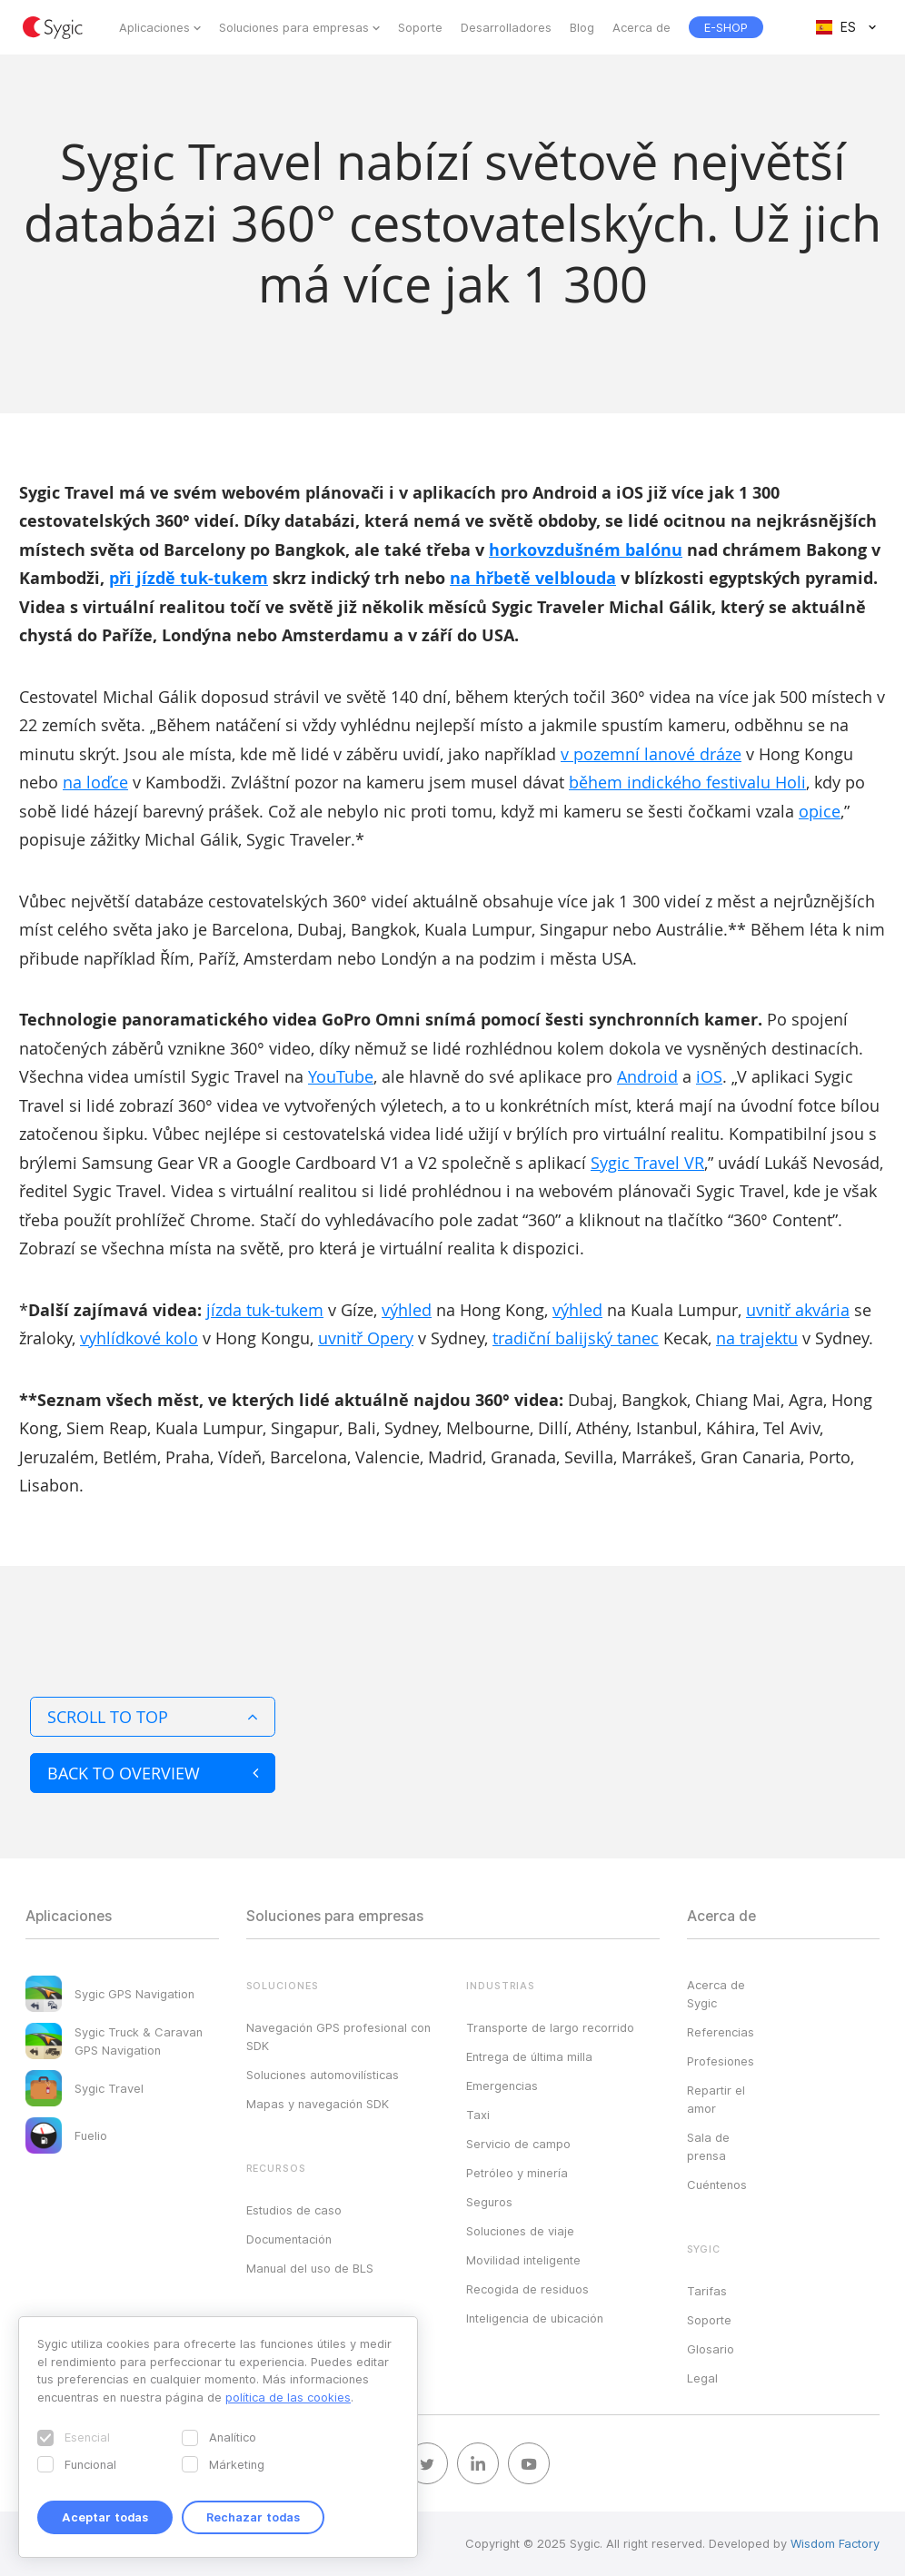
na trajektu (757, 1338)
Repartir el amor (716, 2099)
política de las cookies (288, 2397)
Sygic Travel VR (647, 1163)
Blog (582, 27)
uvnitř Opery (365, 1338)
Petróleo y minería (517, 2172)
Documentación (289, 2239)
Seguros (489, 2202)
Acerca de (641, 27)
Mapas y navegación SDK (317, 2103)
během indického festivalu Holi (687, 782)
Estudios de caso (294, 2210)
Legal (702, 2378)
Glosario (710, 2349)
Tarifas (707, 2291)
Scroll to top (152, 1717)
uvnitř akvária (798, 1310)
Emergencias (502, 2085)
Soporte (420, 27)
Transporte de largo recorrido (550, 2027)
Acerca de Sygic (716, 1993)
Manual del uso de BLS (309, 2268)
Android (647, 1076)
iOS (709, 1076)
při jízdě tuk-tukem (188, 578)
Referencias (720, 2032)
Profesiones (720, 2061)
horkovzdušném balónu (585, 550)
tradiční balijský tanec (575, 1338)
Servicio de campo (518, 2143)
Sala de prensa (708, 2146)
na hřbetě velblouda (533, 578)
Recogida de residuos (527, 2289)
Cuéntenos (717, 2184)
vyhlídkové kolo (139, 1338)
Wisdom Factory (835, 2543)
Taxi (478, 2114)
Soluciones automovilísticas (322, 2074)
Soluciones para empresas (294, 27)
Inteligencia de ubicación (534, 2318)
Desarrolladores (506, 27)
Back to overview (152, 1773)
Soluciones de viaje (520, 2231)
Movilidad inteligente (523, 2260)
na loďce (95, 782)
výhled (407, 1310)
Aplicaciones (154, 27)
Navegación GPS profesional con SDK (338, 2036)
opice (819, 811)
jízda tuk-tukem (264, 1310)
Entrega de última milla (529, 2056)
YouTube (340, 1076)
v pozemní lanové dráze (651, 754)
